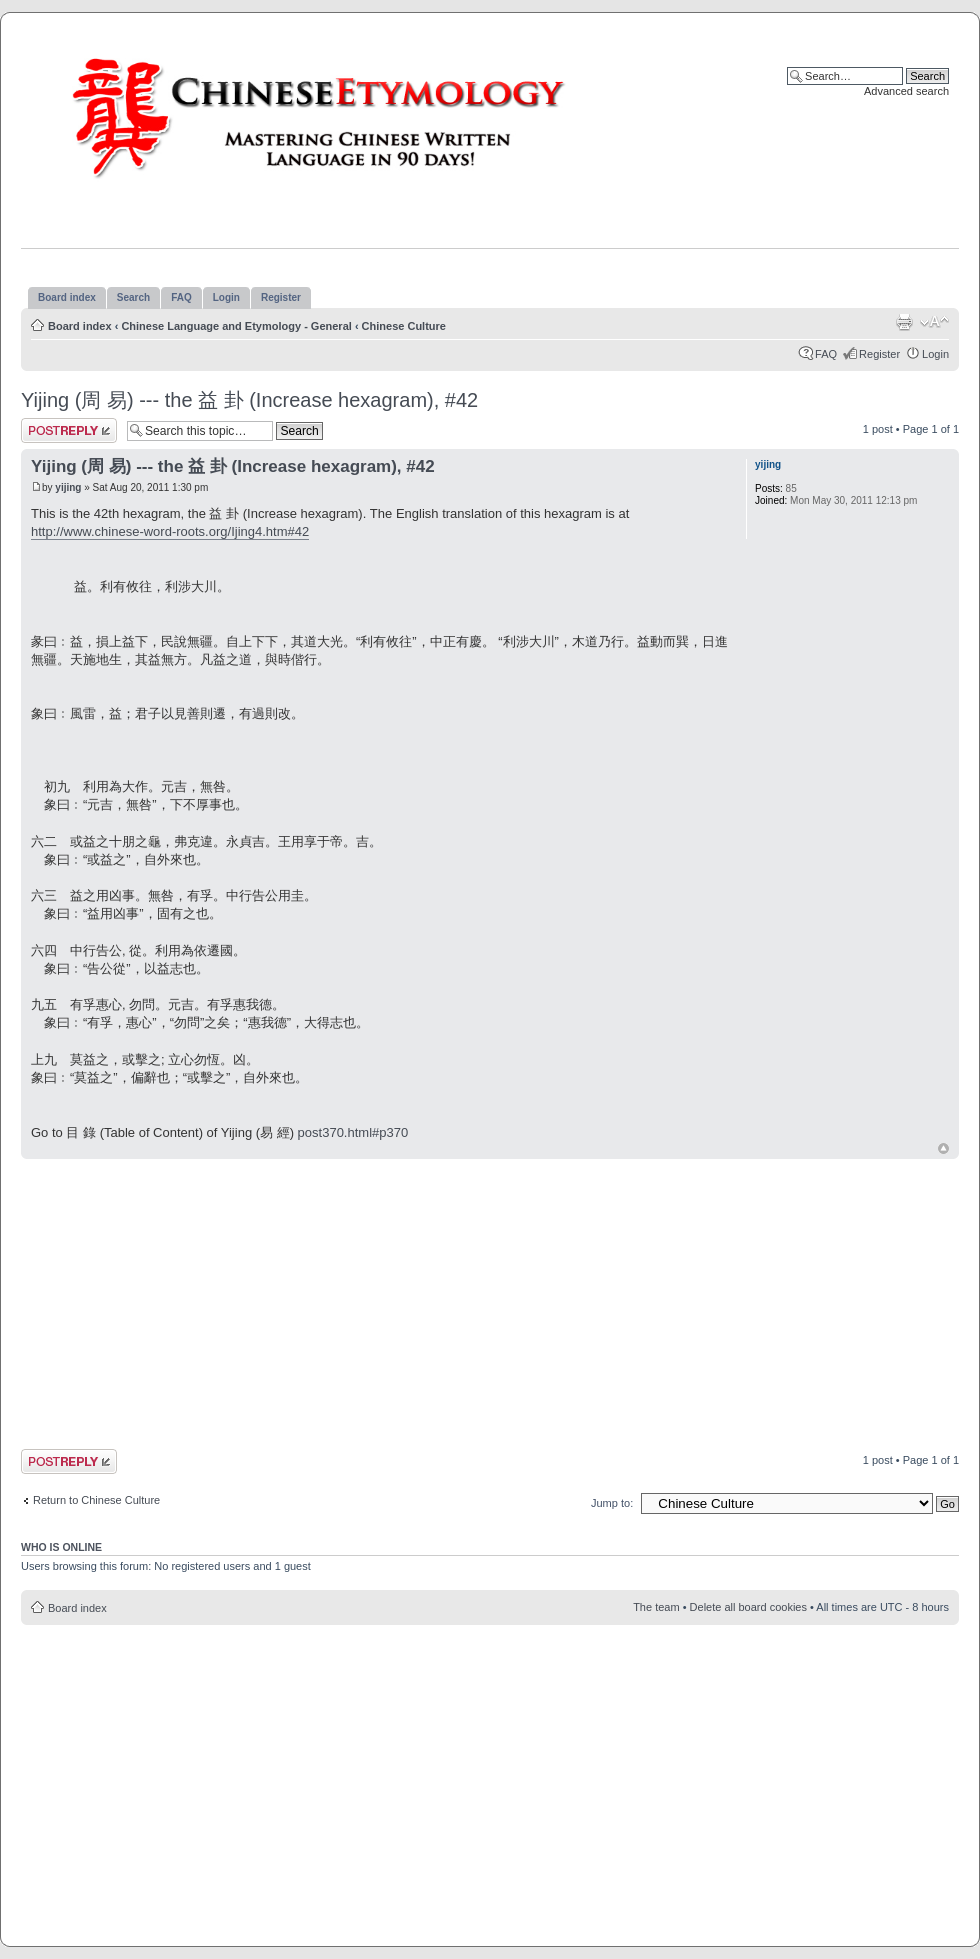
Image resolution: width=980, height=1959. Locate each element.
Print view (904, 322)
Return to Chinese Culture (96, 1500)
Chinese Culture (404, 326)
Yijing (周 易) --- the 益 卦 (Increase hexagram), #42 (249, 400)
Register (879, 354)
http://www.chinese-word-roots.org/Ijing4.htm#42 (170, 531)
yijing (68, 487)
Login (935, 354)
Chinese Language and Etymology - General (236, 326)
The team (656, 1607)
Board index (80, 326)
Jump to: (612, 1503)
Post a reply (69, 430)
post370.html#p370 (353, 1132)
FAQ (826, 354)
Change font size (934, 322)
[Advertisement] (360, 1303)
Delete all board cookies (748, 1607)
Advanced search (906, 91)
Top (943, 1148)
